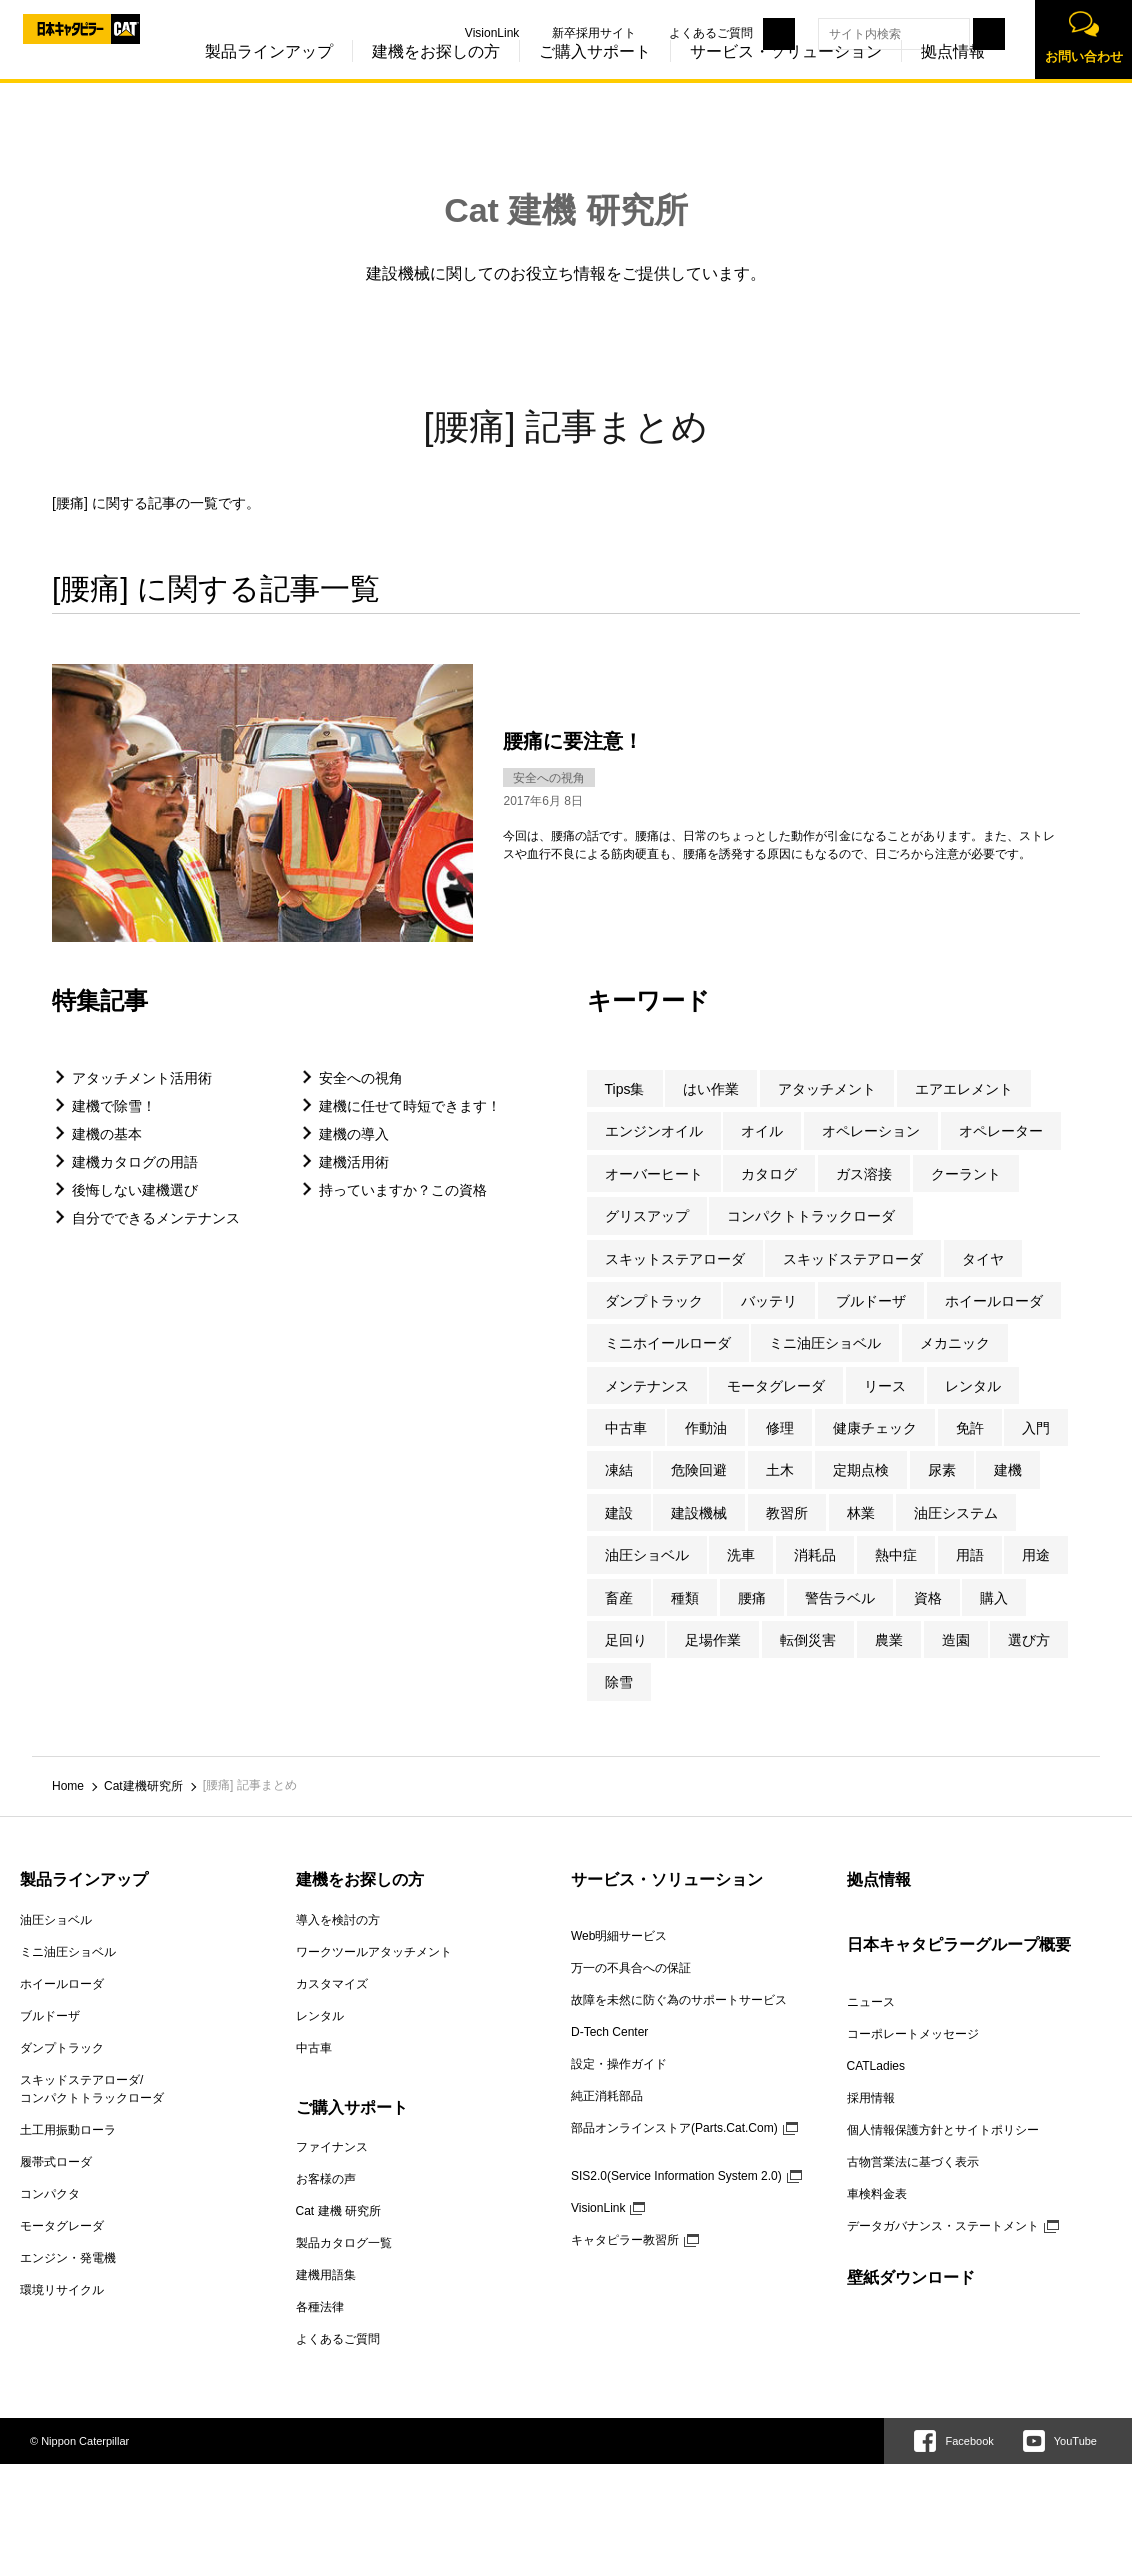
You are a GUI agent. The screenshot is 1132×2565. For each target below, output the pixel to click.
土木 (780, 1491)
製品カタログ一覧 (344, 2264)
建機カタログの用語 (135, 1183)
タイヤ (983, 1279)
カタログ (769, 1194)
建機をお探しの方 (393, 78)
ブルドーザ (871, 1322)
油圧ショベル (647, 1576)
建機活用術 (354, 1183)
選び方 (1029, 1661)
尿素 (942, 1491)
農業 (889, 1661)
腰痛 (752, 1618)
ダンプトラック (654, 1322)
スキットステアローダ (675, 1279)
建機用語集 (326, 2296)
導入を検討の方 (338, 1940)
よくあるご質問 (668, 33)
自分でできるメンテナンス (156, 1239)
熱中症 (896, 1576)
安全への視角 (361, 1099)
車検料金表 (877, 2214)
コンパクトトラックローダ (811, 1237)
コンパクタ (50, 2214)
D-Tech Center (609, 2052)
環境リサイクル (62, 2310)
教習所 (787, 1534)
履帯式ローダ (56, 2182)
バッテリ (769, 1322)
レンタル (973, 1406)
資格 (928, 1618)
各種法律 (320, 2328)
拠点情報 (910, 78)
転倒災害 (808, 1661)
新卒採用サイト (551, 33)
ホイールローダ (994, 1322)
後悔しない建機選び (135, 1211)
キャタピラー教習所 (625, 2260)
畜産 (619, 1618)
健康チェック (875, 1449)
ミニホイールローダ (668, 1364)
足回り (626, 1661)
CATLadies (876, 2086)
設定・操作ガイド (619, 2084)
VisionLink (449, 33)
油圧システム (956, 1534)
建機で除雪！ (114, 1127)
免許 (970, 1449)
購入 (994, 1618)
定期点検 (861, 1491)
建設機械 (699, 1534)
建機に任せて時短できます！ (410, 1127)
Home (68, 1807)
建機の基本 (107, 1155)
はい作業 (711, 1110)
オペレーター (1001, 1152)
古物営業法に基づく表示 (913, 2182)
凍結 (619, 1491)
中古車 (626, 1449)
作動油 (706, 1449)
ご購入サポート (552, 78)
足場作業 (713, 1661)
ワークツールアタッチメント (374, 1972)
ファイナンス (332, 2168)
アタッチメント (827, 1110)
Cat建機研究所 (143, 1807)
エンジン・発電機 (68, 2278)
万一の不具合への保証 (631, 1988)
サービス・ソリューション (743, 78)
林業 (861, 1534)
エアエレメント (964, 1110)
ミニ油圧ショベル (825, 1364)
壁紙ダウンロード (911, 2297)
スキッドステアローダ (853, 1279)
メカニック (955, 1364)
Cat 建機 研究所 (566, 210)
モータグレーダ (776, 1406)
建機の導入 (354, 1155)
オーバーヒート (654, 1194)
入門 (1036, 1449)
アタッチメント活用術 (142, 1099)
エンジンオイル (654, 1152)
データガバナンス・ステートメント (943, 2246)
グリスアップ (647, 1237)
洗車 (741, 1576)
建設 (619, 1534)
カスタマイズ (332, 2004)
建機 (1008, 1491)
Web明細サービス (619, 1956)
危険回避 (699, 1491)
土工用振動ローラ (68, 2150)
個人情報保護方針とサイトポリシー (943, 2150)
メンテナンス (647, 1406)
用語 (970, 1576)
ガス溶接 (864, 1194)
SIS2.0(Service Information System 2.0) (676, 2196)
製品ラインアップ (226, 78)
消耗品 (815, 1576)
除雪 (619, 1703)
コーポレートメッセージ (913, 2054)
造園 (956, 1661)
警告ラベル (840, 1618)
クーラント (966, 1194)
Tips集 (625, 1110)
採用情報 (871, 2118)
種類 (685, 1618)
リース (885, 1406)
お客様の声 (326, 2200)
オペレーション (871, 1152)
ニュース (871, 2022)
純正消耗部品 (607, 2116)
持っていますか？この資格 (403, 1211)
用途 (1036, 1576)
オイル (762, 1152)
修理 (780, 1449)
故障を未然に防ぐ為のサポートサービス (679, 2020)
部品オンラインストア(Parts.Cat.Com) (674, 2148)
